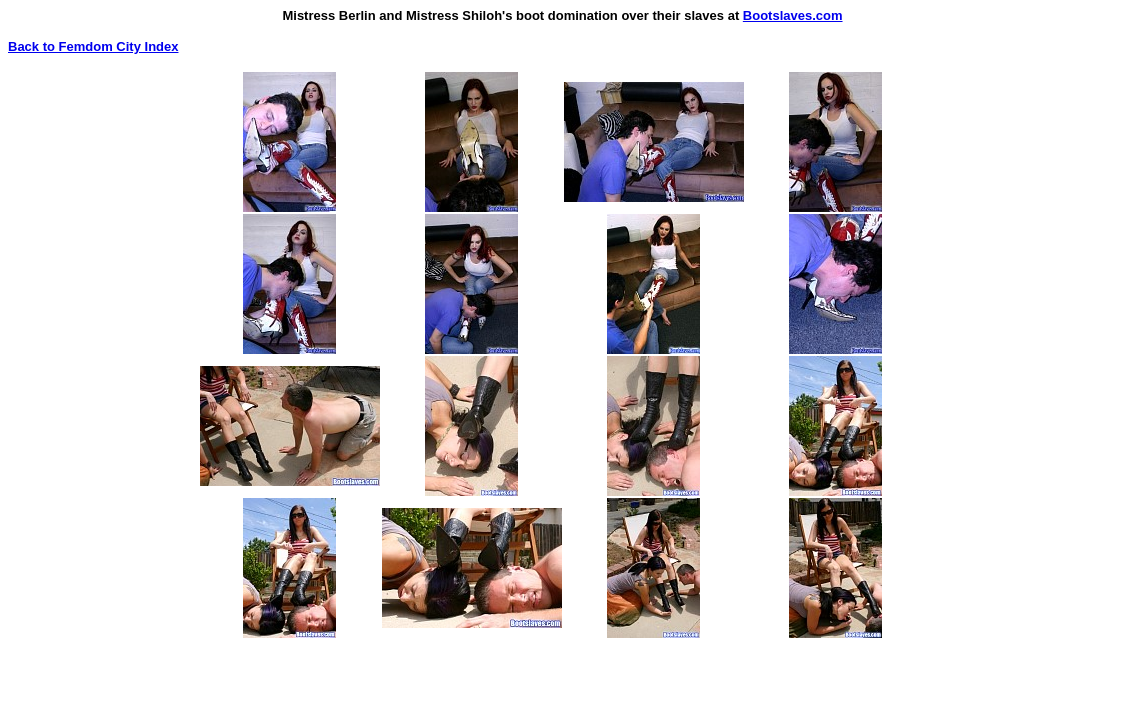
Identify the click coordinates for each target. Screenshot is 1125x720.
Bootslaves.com (793, 15)
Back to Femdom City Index (93, 46)
